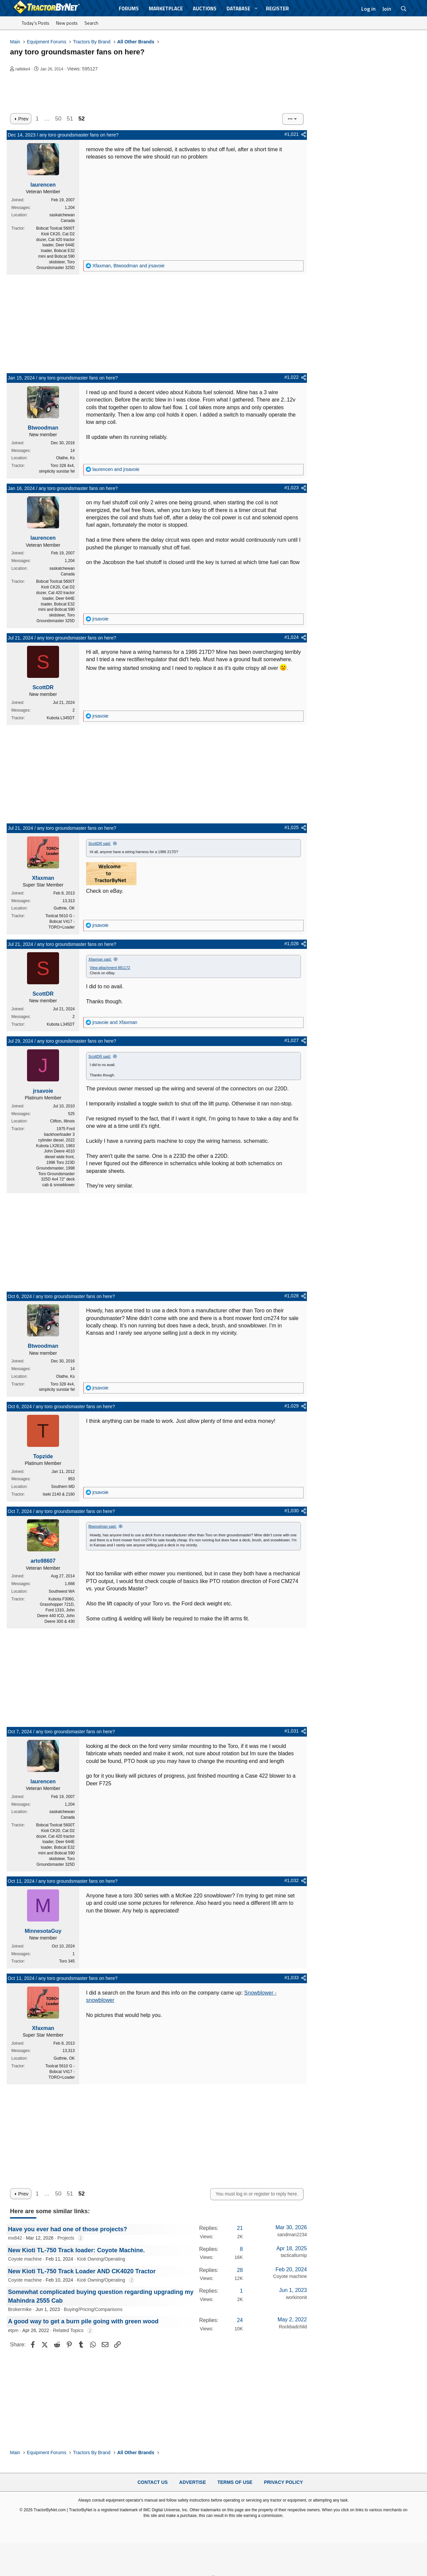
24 (240, 2320)
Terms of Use (235, 2482)
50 (58, 118)
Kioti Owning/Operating (101, 2259)
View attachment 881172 (110, 968)
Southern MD (63, 1486)
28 (240, 2270)
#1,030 (291, 1510)
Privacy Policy (283, 2482)
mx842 (15, 2238)
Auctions (205, 8)
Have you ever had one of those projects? (67, 2229)
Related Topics (68, 2330)
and (115, 469)
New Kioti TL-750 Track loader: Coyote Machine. (76, 2250)
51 (70, 118)
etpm (13, 2330)
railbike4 (22, 69)
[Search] (403, 8)
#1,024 (291, 637)
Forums (129, 8)
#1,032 (291, 1880)
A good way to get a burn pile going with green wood (83, 2321)
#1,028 (291, 1295)
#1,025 (291, 827)
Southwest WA (62, 1591)
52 (81, 118)
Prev (23, 118)
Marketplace (166, 8)
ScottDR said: (99, 843)
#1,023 (291, 487)
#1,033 (291, 1977)
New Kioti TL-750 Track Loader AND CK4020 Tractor (81, 2271)
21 (240, 2228)
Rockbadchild (293, 2326)
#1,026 (291, 943)
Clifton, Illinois (62, 1121)
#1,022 (291, 377)
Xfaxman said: (100, 959)
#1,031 (291, 1731)
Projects (65, 2238)
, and (128, 265)
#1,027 (291, 1040)
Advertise (192, 2482)
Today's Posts (35, 22)
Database (238, 8)
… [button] (47, 118)
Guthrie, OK (64, 908)
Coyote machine (25, 2259)
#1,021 (291, 134)
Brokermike (20, 2309)
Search (91, 22)
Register (277, 8)
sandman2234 (292, 2234)
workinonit (296, 2297)
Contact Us (152, 2482)
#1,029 (291, 1405)
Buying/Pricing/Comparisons (93, 2309)
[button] (256, 8)
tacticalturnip (294, 2255)
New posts (67, 22)
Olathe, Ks (65, 458)
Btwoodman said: (102, 1526)
